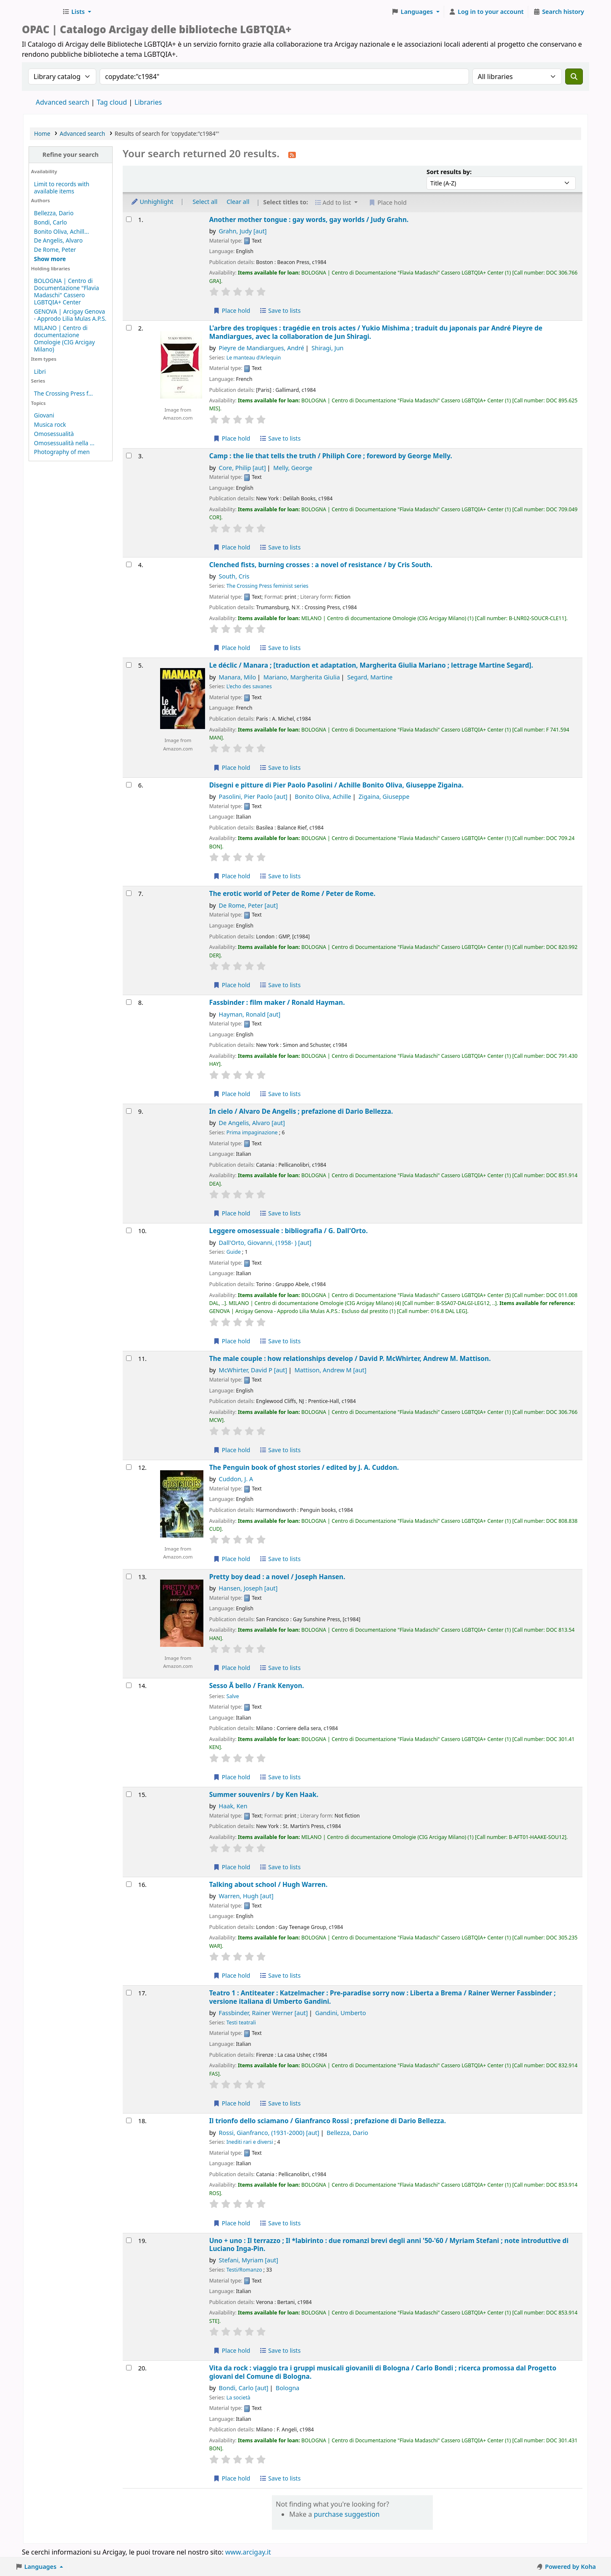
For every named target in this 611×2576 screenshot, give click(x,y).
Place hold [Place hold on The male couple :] (231, 1450)
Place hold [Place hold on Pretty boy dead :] (231, 1668)
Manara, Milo (237, 677)
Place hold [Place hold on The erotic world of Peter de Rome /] (231, 985)
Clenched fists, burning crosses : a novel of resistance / (320, 565)
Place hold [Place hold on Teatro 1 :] (231, 2103)
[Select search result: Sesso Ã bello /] (129, 1685)
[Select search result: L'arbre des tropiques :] (129, 327)
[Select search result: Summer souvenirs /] (129, 1794)
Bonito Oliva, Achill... (61, 231)
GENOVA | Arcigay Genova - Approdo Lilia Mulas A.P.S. (70, 314)
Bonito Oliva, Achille (323, 797)
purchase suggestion (347, 2514)
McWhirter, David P (253, 1370)
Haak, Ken (233, 1806)
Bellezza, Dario (54, 213)
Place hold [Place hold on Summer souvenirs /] (231, 1867)
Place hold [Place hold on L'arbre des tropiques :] (231, 438)
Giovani (44, 415)
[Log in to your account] (486, 12)
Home (42, 133)
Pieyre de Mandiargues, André (261, 348)
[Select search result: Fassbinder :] (129, 1002)
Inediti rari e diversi (249, 2141)
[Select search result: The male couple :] (129, 1358)
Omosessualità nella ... (64, 443)
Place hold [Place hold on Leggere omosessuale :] (231, 1341)
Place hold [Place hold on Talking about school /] (231, 1975)
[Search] (574, 77)
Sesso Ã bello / (256, 1686)
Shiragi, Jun (327, 348)
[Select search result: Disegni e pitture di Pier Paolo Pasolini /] (129, 784)
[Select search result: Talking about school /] (129, 1884)
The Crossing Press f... (63, 393)
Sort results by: (449, 172)
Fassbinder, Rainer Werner (263, 2013)
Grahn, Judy (243, 231)
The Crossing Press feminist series (267, 585)
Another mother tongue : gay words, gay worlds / (308, 220)
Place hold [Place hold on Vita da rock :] (231, 2478)
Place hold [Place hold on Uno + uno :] (231, 2350)
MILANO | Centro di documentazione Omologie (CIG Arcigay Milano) (64, 338)
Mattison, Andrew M (330, 1370)
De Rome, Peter (55, 250)
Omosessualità (54, 434)
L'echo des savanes (249, 686)
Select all (204, 202)
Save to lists (279, 310)
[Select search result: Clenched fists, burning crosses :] (129, 564)
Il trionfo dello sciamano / (327, 2121)
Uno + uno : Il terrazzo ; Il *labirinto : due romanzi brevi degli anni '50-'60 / (389, 2245)
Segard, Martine (369, 677)
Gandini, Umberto (340, 2013)
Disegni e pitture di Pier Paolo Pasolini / (336, 785)
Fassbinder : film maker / (277, 1003)
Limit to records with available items (62, 187)
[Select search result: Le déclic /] (129, 665)
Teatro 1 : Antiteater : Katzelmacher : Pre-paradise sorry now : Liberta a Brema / (382, 1997)
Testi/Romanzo (244, 2269)
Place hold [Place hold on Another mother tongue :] (231, 310)
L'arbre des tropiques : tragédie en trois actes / (376, 332)
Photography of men (62, 452)
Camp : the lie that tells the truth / (330, 456)
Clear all (237, 202)
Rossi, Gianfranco (269, 2133)
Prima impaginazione (252, 1132)
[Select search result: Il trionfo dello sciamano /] (129, 2120)
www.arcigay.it (248, 2552)
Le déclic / (371, 665)
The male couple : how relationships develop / (350, 1359)
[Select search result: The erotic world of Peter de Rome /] (129, 893)
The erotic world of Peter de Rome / (292, 894)
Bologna (287, 2388)
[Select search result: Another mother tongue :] (129, 219)
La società (238, 2397)
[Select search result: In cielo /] (129, 1111)
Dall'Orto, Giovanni (265, 1243)
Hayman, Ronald (250, 1014)
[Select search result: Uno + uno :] (129, 2240)
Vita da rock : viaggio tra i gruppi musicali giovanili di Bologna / (382, 2372)
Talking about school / (268, 1885)
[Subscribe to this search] (292, 154)
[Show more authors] (50, 259)
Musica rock (50, 424)
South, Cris (234, 576)
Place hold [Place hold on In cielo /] (231, 1213)
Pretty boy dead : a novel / (277, 1577)
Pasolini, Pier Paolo (253, 797)
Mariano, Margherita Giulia (301, 677)
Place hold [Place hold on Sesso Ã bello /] (231, 1777)
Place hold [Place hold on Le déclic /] (231, 767)
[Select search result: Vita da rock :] (129, 2367)
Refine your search (70, 155)
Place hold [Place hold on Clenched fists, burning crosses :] (231, 648)
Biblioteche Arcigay (40, 11)
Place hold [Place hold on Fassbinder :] (231, 1094)
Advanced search (62, 102)
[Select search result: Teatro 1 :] (129, 1992)
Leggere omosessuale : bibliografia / (288, 1231)
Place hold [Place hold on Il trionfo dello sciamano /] (231, 2223)
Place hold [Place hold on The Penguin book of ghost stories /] (231, 1559)
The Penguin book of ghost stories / (304, 1468)
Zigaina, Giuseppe (383, 797)
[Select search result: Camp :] (129, 455)
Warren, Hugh (246, 1896)
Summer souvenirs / (264, 1795)
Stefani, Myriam (248, 2260)
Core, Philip (242, 468)
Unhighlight (152, 202)
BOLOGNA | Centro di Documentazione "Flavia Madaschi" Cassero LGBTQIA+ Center (66, 291)
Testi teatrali (241, 2022)
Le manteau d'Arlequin (253, 357)
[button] (77, 12)
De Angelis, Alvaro (58, 240)
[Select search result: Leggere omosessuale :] (129, 1230)
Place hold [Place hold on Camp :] (231, 547)
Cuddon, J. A (236, 1479)
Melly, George (292, 468)
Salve (232, 1696)
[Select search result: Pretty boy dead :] (129, 1576)
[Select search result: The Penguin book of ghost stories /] (129, 1467)
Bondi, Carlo (50, 222)
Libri (40, 371)
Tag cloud (112, 102)
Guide (233, 1251)
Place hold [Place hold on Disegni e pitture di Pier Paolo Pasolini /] (231, 876)
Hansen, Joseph (248, 1588)
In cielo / (301, 1111)
